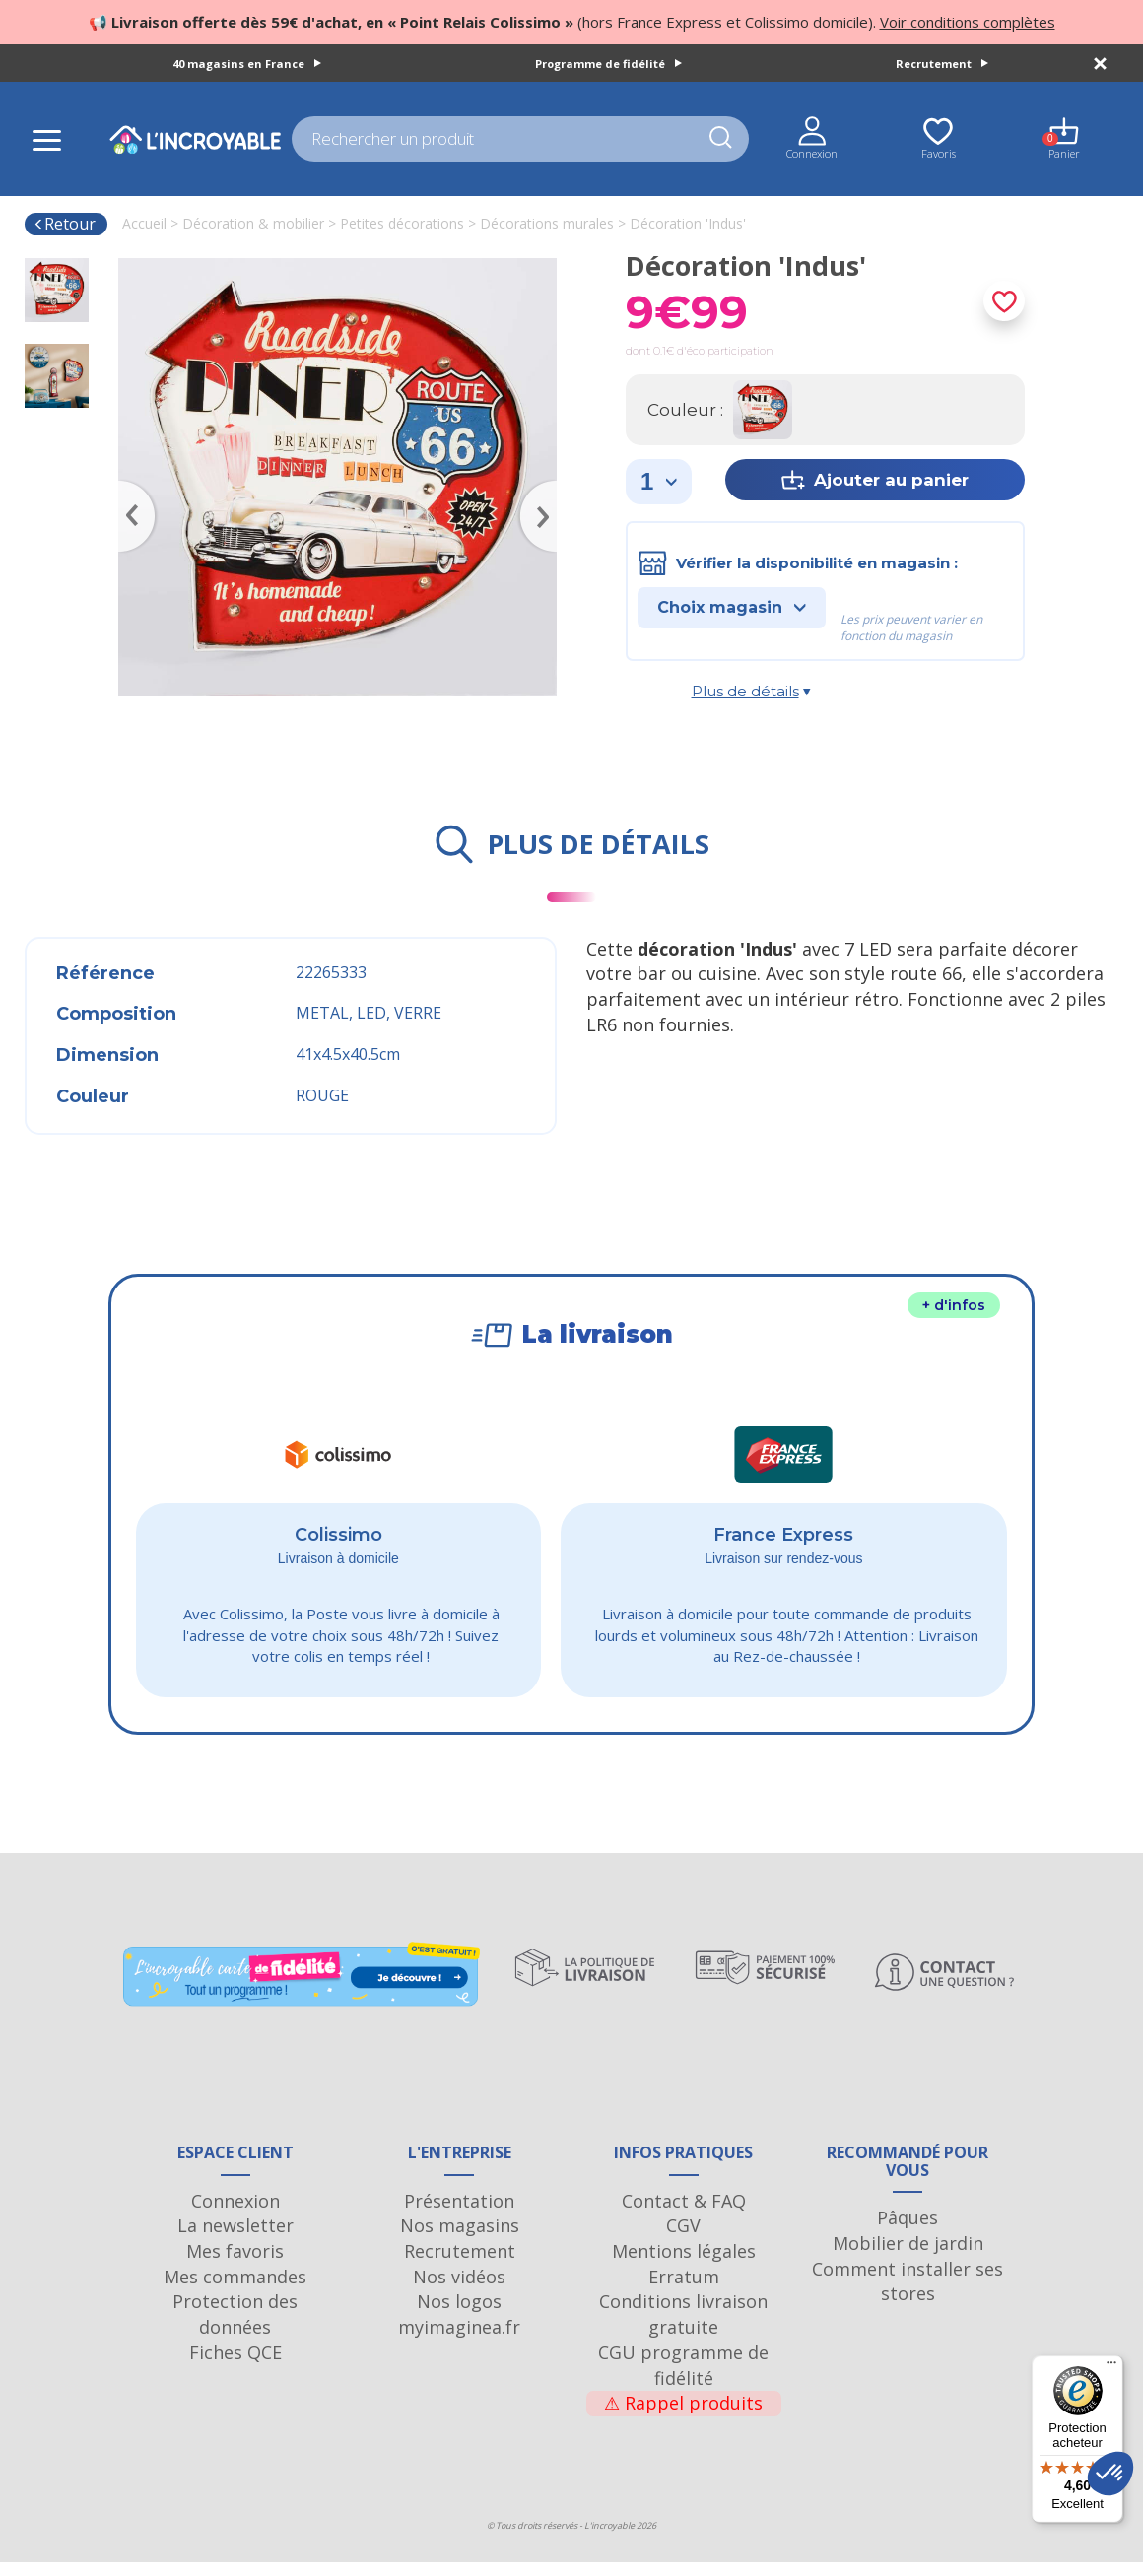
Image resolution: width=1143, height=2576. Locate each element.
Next (547, 487)
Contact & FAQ (684, 2214)
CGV (683, 2239)
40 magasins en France (246, 63)
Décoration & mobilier (253, 223)
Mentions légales (684, 2265)
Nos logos (459, 2315)
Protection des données (235, 2327)
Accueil (144, 223)
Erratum (683, 2290)
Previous (128, 487)
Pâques (907, 2231)
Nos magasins (459, 2239)
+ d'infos (953, 1305)
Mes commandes (235, 2290)
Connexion (235, 2214)
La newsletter (235, 2239)
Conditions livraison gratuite (683, 2327)
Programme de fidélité (608, 63)
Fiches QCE (235, 2366)
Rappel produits (683, 2416)
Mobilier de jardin (908, 2257)
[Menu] (1111, 2367)
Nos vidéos (459, 2290)
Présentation (459, 2214)
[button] (1110, 2473)
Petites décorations (402, 223)
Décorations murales (547, 223)
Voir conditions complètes (967, 22)
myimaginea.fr (459, 2340)
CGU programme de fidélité (683, 2379)
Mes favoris (235, 2265)
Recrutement (942, 63)
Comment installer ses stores (907, 2295)
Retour (65, 223)
